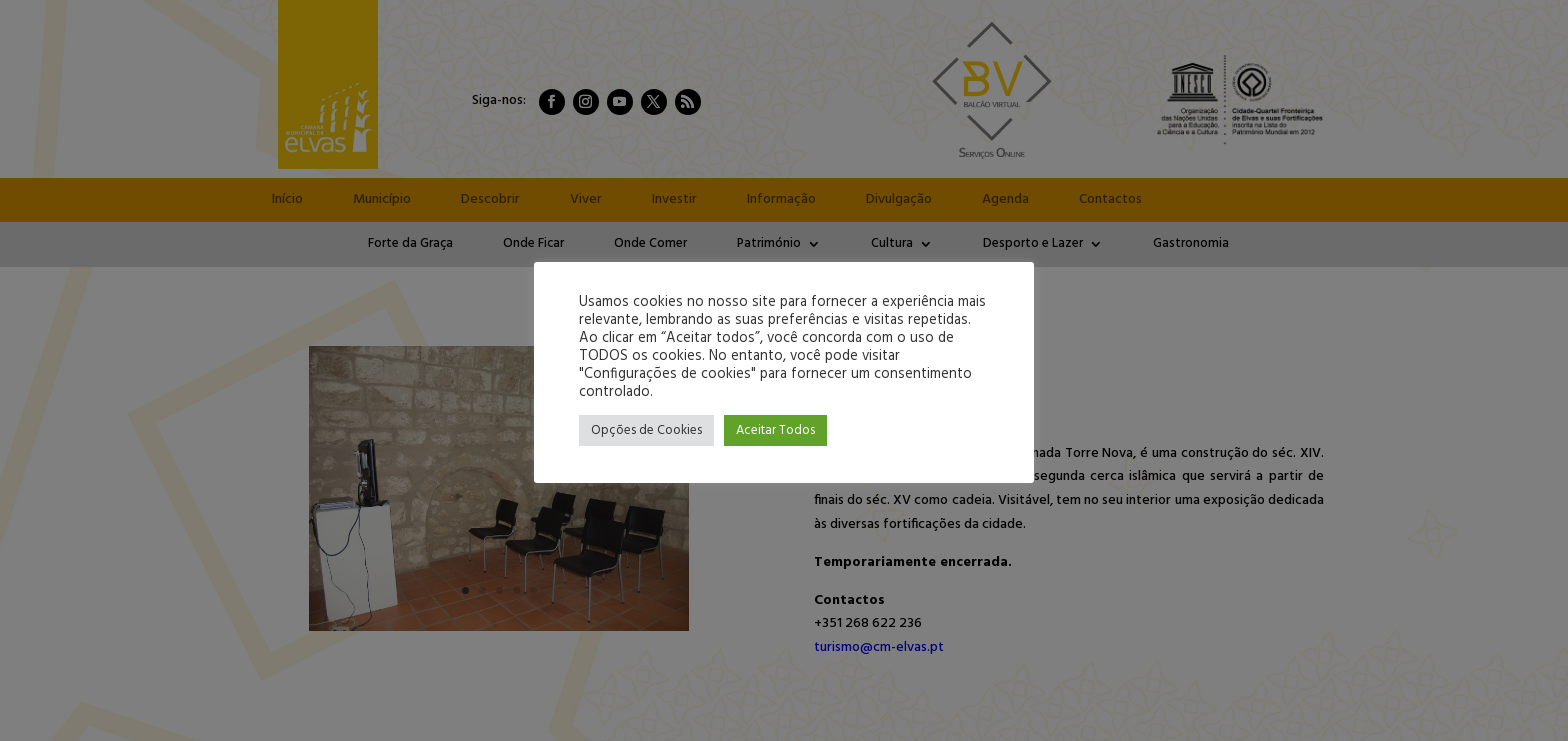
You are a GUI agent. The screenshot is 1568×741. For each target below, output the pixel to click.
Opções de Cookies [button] (646, 430)
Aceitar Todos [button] (775, 430)
